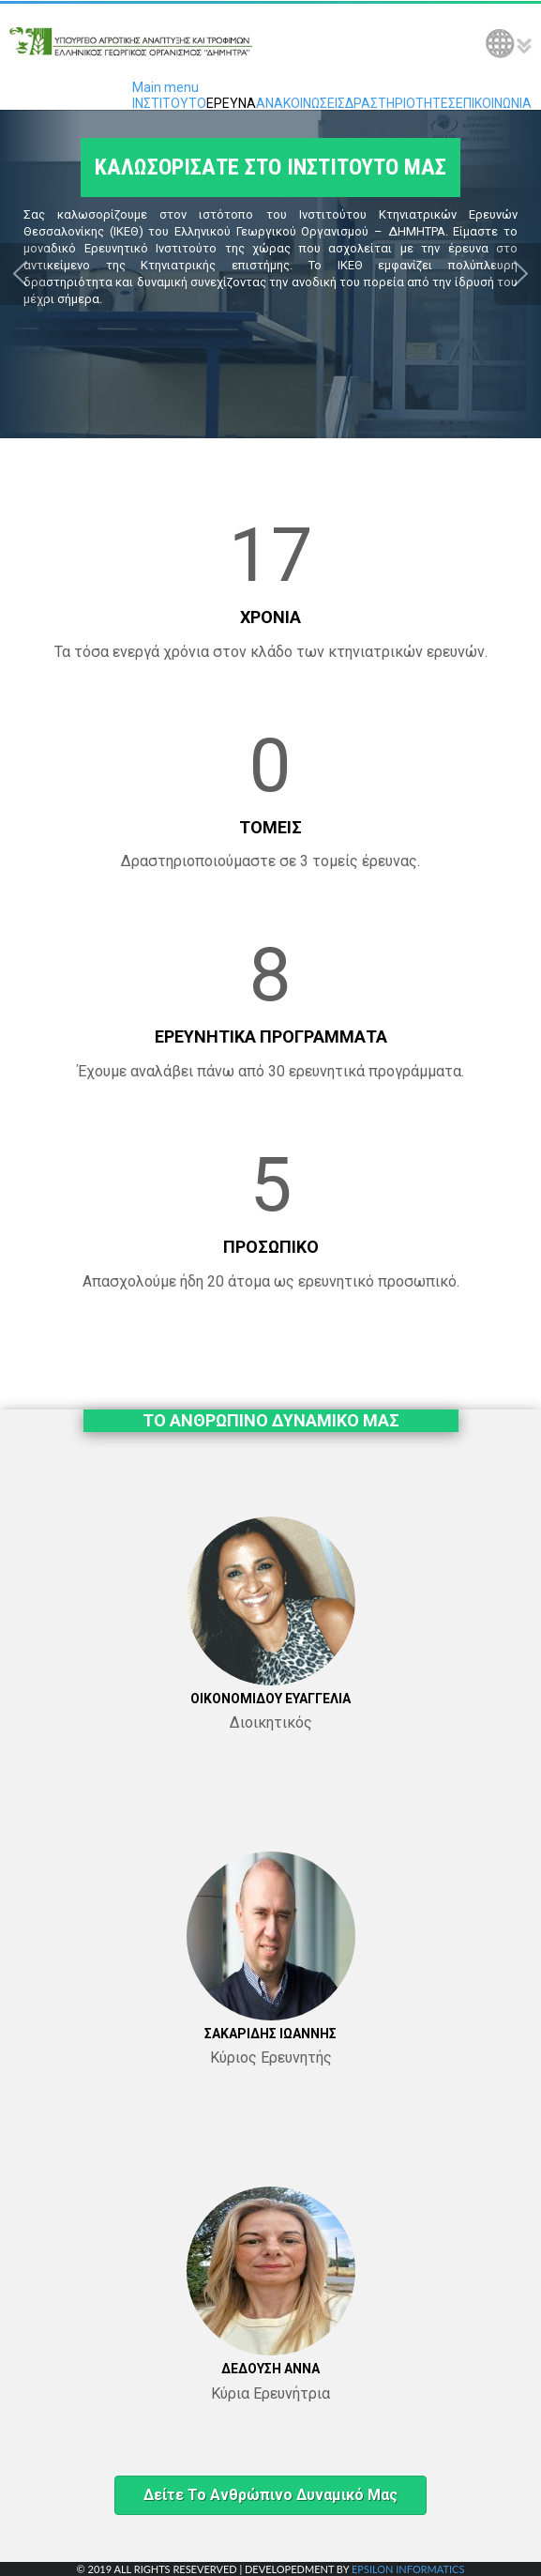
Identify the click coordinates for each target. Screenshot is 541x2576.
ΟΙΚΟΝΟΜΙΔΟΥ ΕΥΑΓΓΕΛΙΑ (270, 1698)
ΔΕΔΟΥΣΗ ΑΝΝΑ (270, 2368)
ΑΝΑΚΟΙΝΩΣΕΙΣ (300, 103)
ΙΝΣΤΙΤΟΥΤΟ (169, 103)
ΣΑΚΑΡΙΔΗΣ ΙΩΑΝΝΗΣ (270, 2033)
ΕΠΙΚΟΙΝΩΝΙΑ (494, 103)
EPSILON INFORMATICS (408, 2569)
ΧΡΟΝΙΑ (270, 617)
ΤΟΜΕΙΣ (270, 827)
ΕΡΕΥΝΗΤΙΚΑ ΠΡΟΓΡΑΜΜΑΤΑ (271, 1036)
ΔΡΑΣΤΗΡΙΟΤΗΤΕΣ (400, 103)
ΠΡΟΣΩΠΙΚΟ (271, 1247)
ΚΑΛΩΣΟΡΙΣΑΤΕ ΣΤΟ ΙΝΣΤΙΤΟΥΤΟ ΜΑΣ (270, 168)
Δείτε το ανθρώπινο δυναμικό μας (270, 2495)
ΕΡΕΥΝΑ (231, 103)
